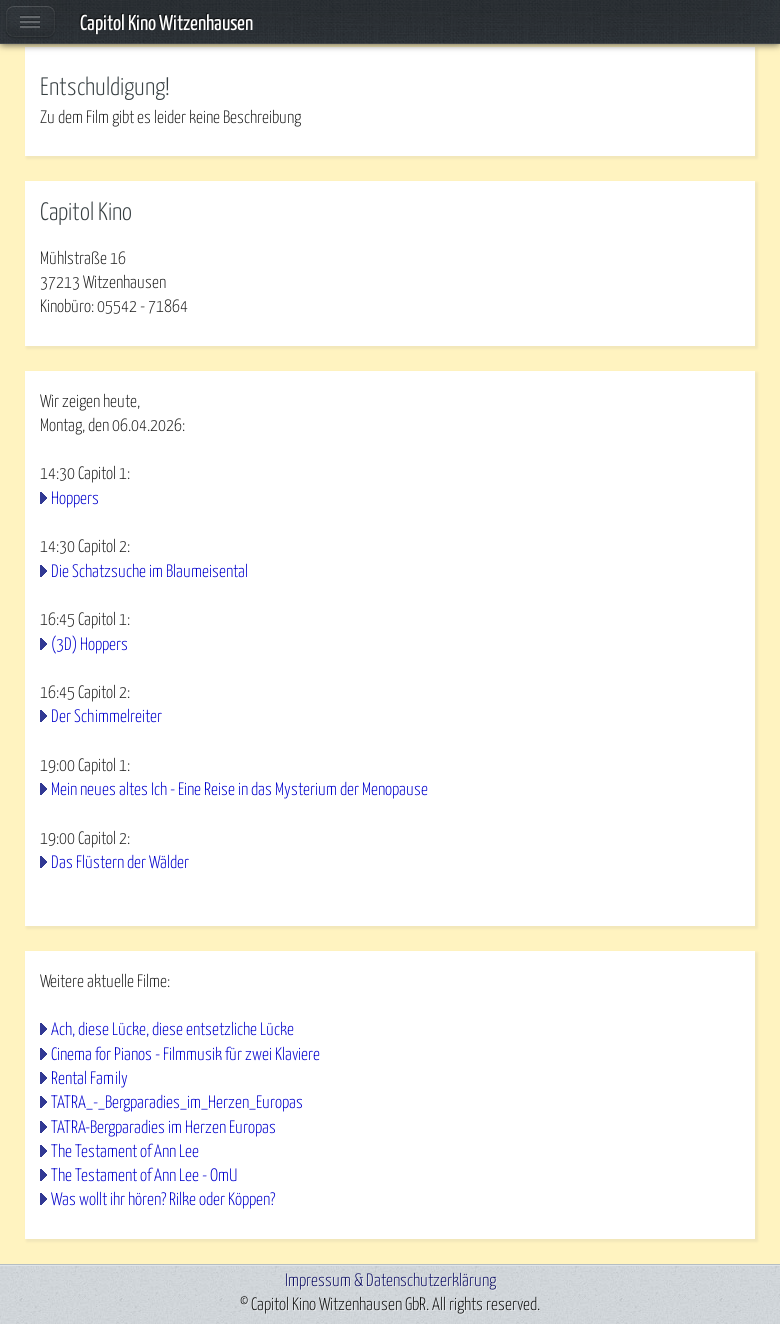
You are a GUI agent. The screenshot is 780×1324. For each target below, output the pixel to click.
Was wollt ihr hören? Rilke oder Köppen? (163, 1200)
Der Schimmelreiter (106, 717)
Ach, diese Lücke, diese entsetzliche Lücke (172, 1030)
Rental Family (89, 1079)
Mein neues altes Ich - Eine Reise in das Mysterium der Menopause (239, 790)
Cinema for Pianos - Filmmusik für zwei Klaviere (185, 1055)
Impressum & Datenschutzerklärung (390, 1281)
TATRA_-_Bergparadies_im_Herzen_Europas (177, 1103)
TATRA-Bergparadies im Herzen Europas (163, 1128)
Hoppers (75, 499)
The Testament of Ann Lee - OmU (144, 1176)
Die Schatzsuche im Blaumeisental (149, 572)
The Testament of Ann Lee (125, 1152)
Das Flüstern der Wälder (120, 863)
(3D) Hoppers (89, 645)
